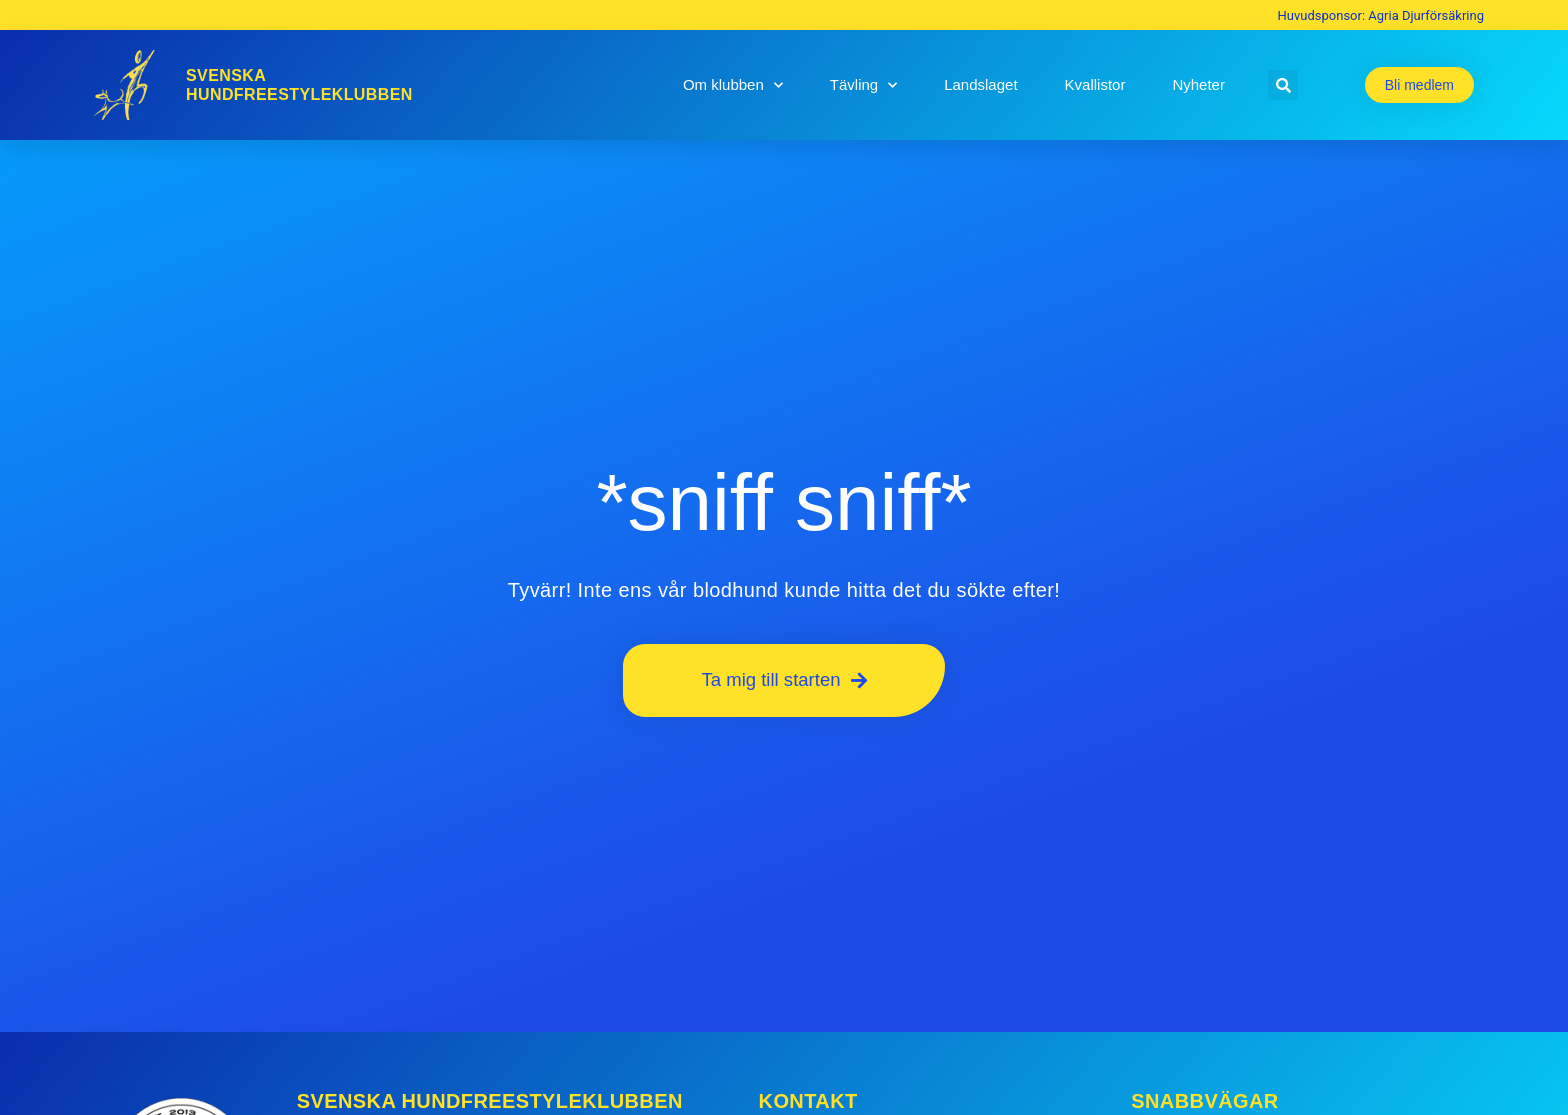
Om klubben (733, 85)
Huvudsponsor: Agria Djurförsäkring (1381, 15)
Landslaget (980, 84)
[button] (1283, 85)
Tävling (863, 85)
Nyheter (1198, 84)
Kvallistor (1095, 84)
